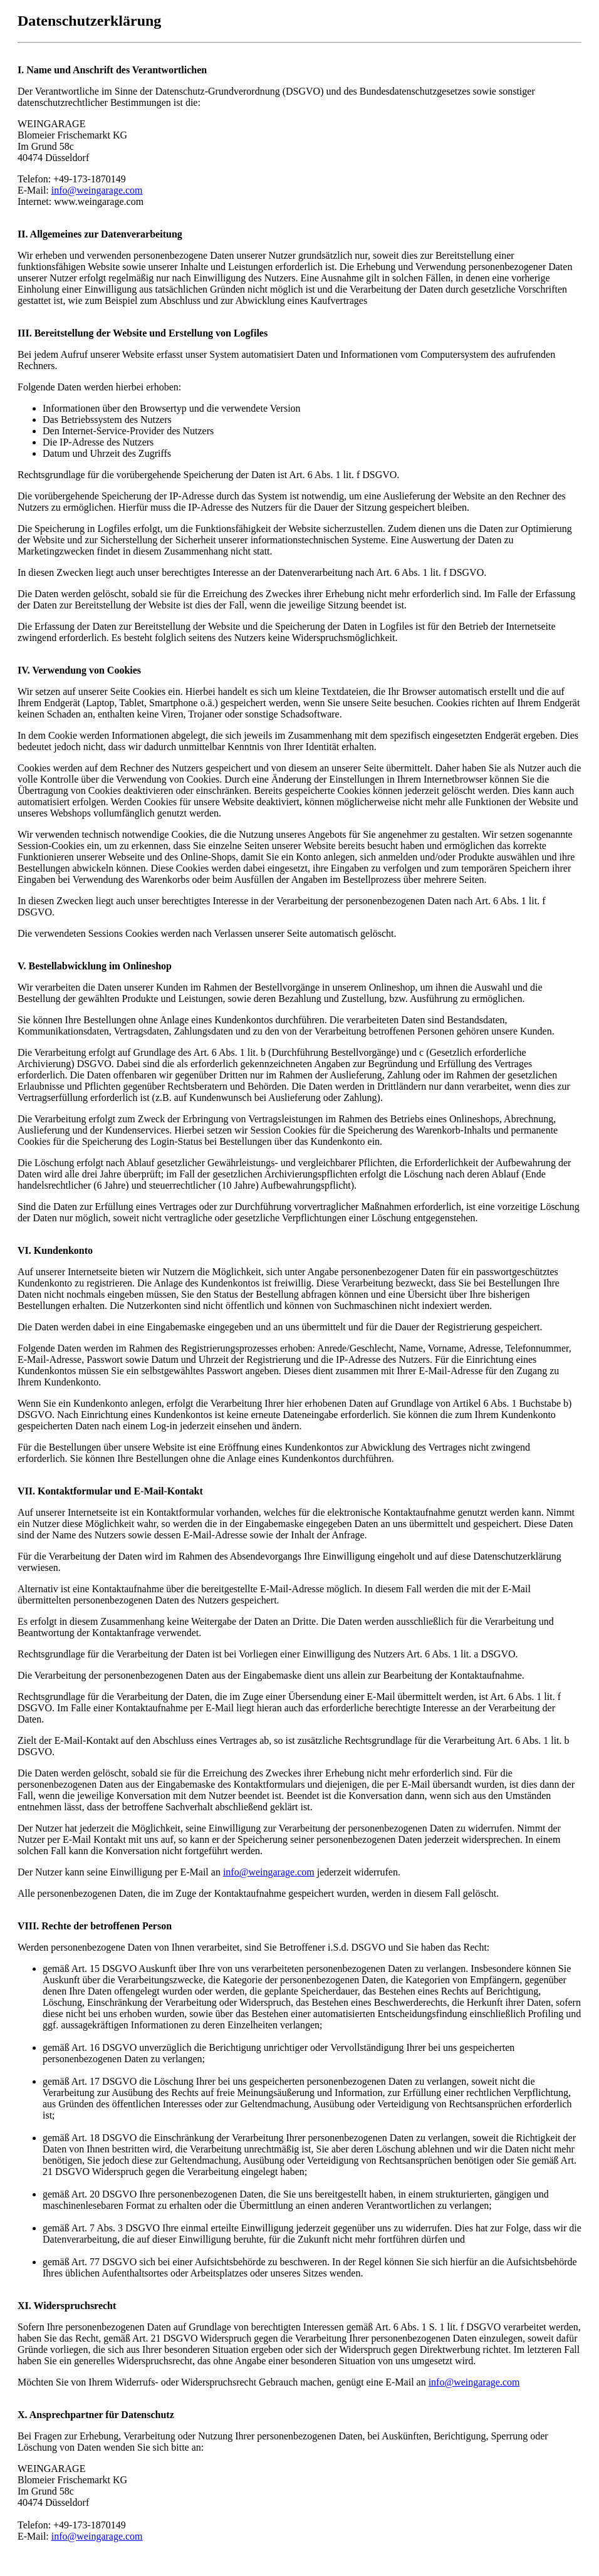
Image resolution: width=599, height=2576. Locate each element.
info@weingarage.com (97, 190)
